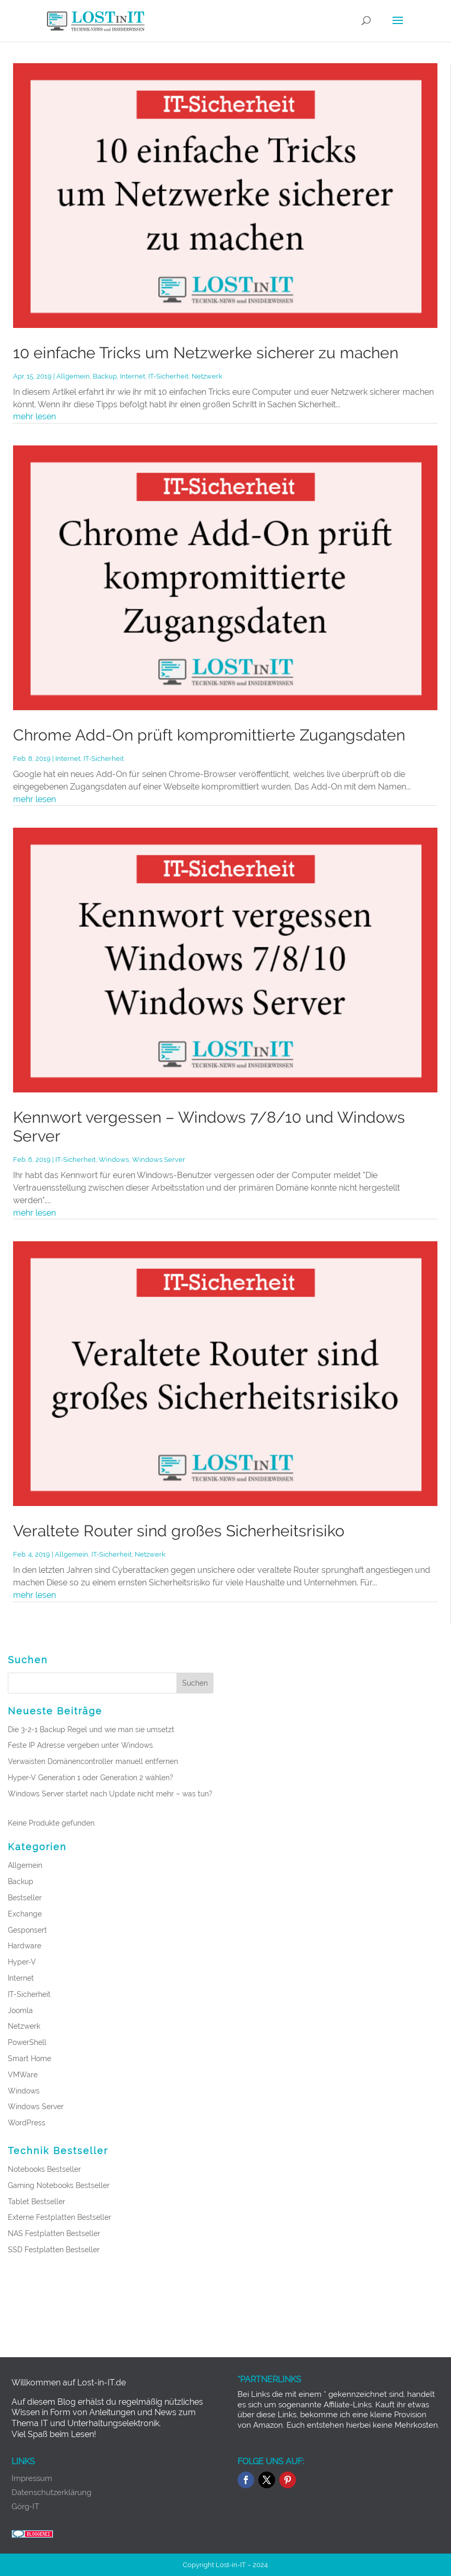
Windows (114, 1159)
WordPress (26, 2123)
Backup (105, 376)
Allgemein (73, 376)
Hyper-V (22, 1962)
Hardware (24, 1946)
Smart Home (29, 2058)
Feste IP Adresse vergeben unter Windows (80, 1745)
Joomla (20, 2010)
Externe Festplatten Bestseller (59, 2217)
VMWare (23, 2075)
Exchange (25, 1914)
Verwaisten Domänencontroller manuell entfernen (93, 1761)
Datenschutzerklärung (51, 2492)
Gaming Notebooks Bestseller (59, 2185)
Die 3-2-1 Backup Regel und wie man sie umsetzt (91, 1729)
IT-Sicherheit (168, 376)
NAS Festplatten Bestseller (54, 2233)
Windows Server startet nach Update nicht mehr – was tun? (110, 1794)
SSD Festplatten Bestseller (54, 2249)
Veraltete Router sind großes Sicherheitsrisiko (179, 1531)
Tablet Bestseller (36, 2201)
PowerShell (27, 2042)
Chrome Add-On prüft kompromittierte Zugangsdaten (209, 735)
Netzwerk (207, 376)
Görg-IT (25, 2506)
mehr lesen (34, 416)
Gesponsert (27, 1930)
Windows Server (158, 1159)
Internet (132, 376)
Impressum (31, 2478)
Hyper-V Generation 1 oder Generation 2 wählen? (90, 1777)
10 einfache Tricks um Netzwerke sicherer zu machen (205, 353)
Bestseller (25, 1897)
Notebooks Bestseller (44, 2169)
